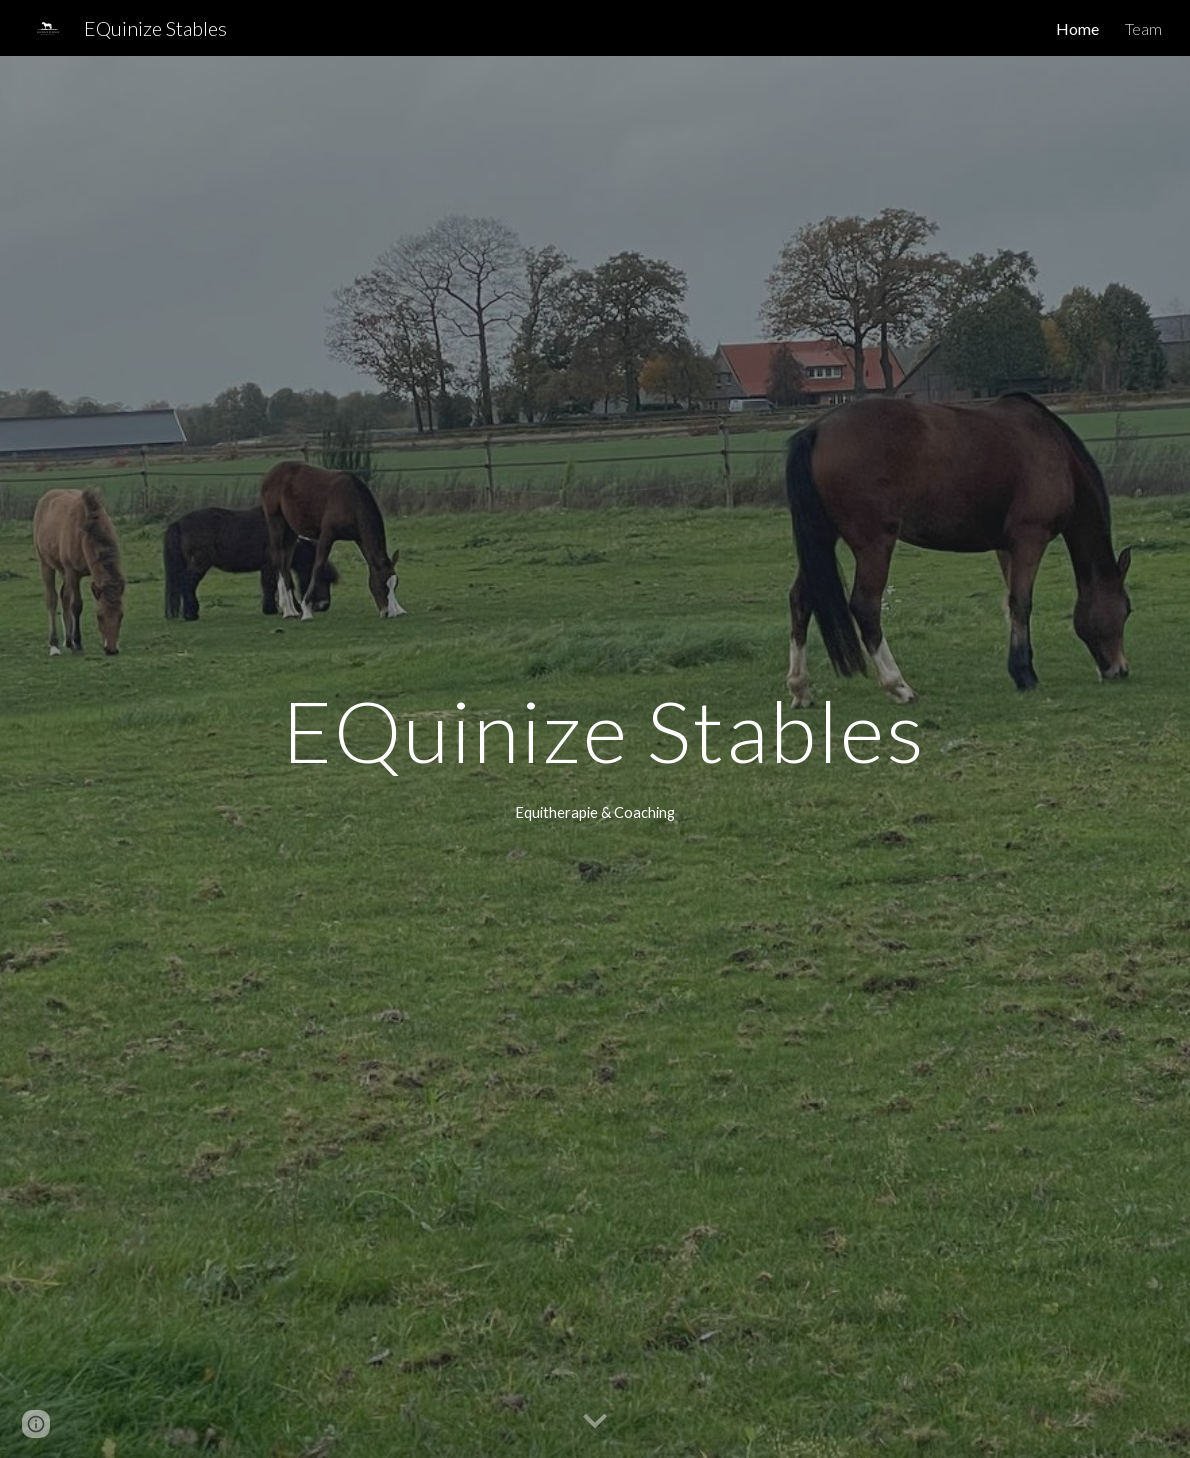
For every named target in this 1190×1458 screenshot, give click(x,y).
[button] (595, 1422)
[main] (595, 730)
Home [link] (1077, 28)
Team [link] (1143, 28)
